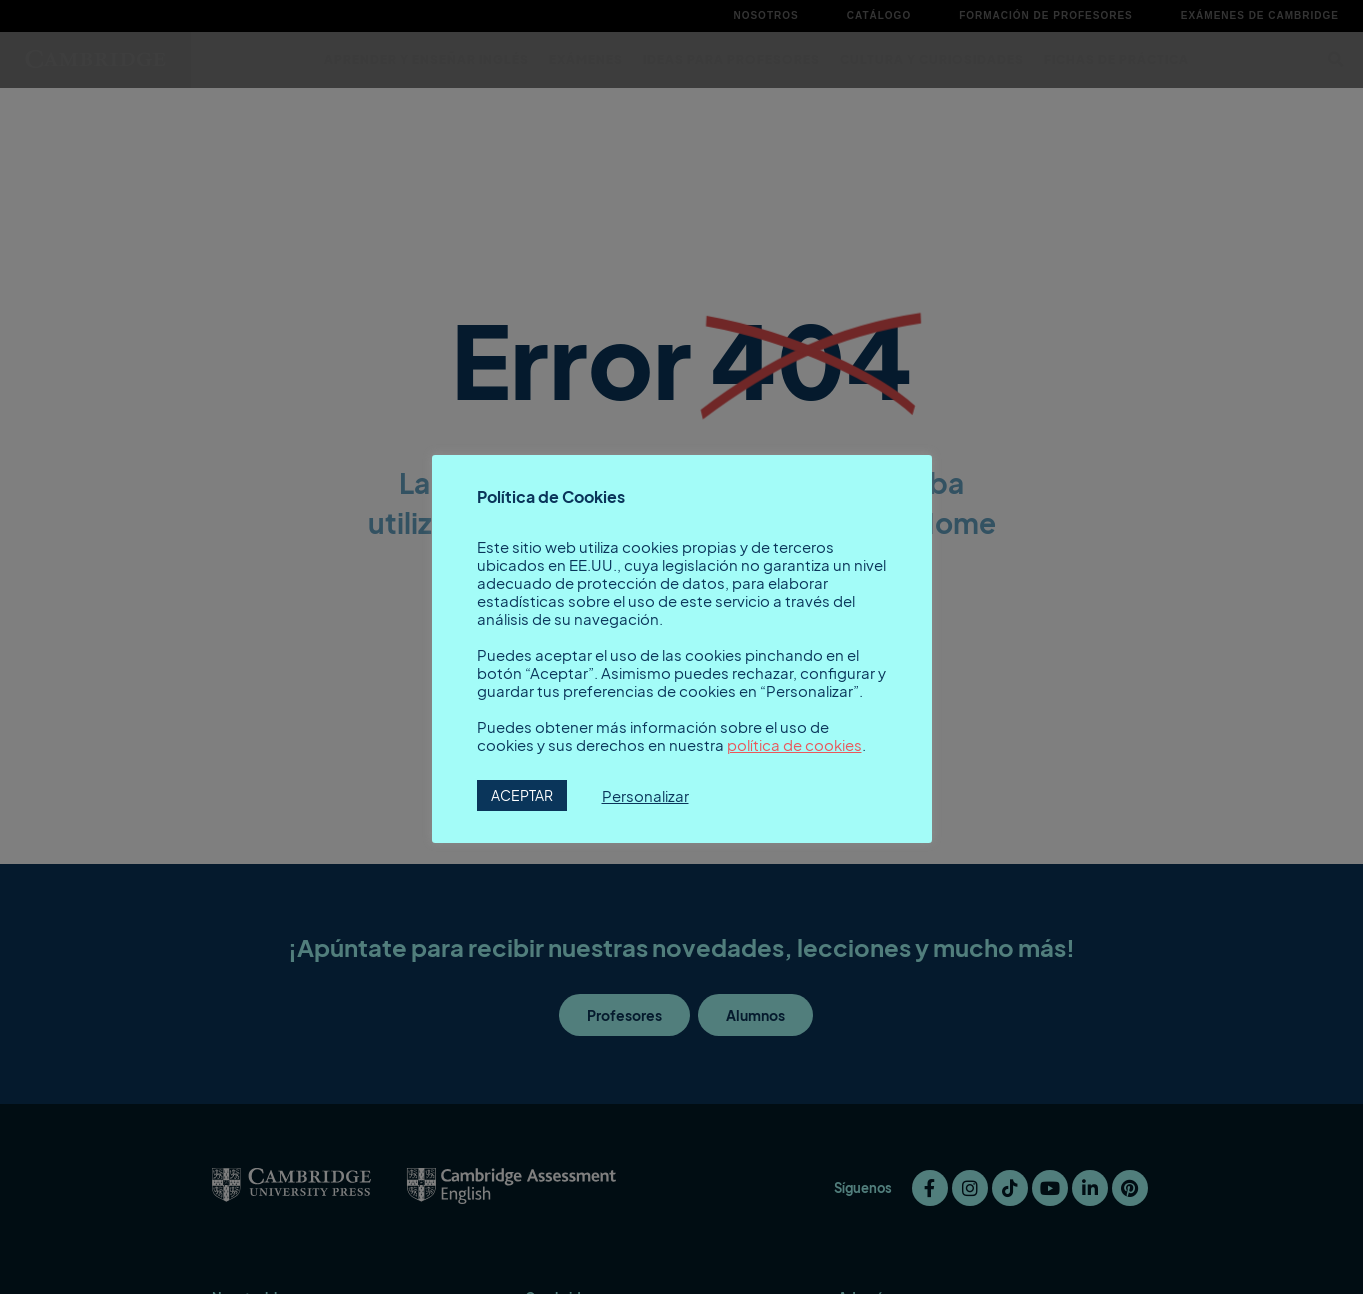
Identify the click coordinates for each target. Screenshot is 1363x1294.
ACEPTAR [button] (522, 795)
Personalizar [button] (645, 796)
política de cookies (794, 745)
